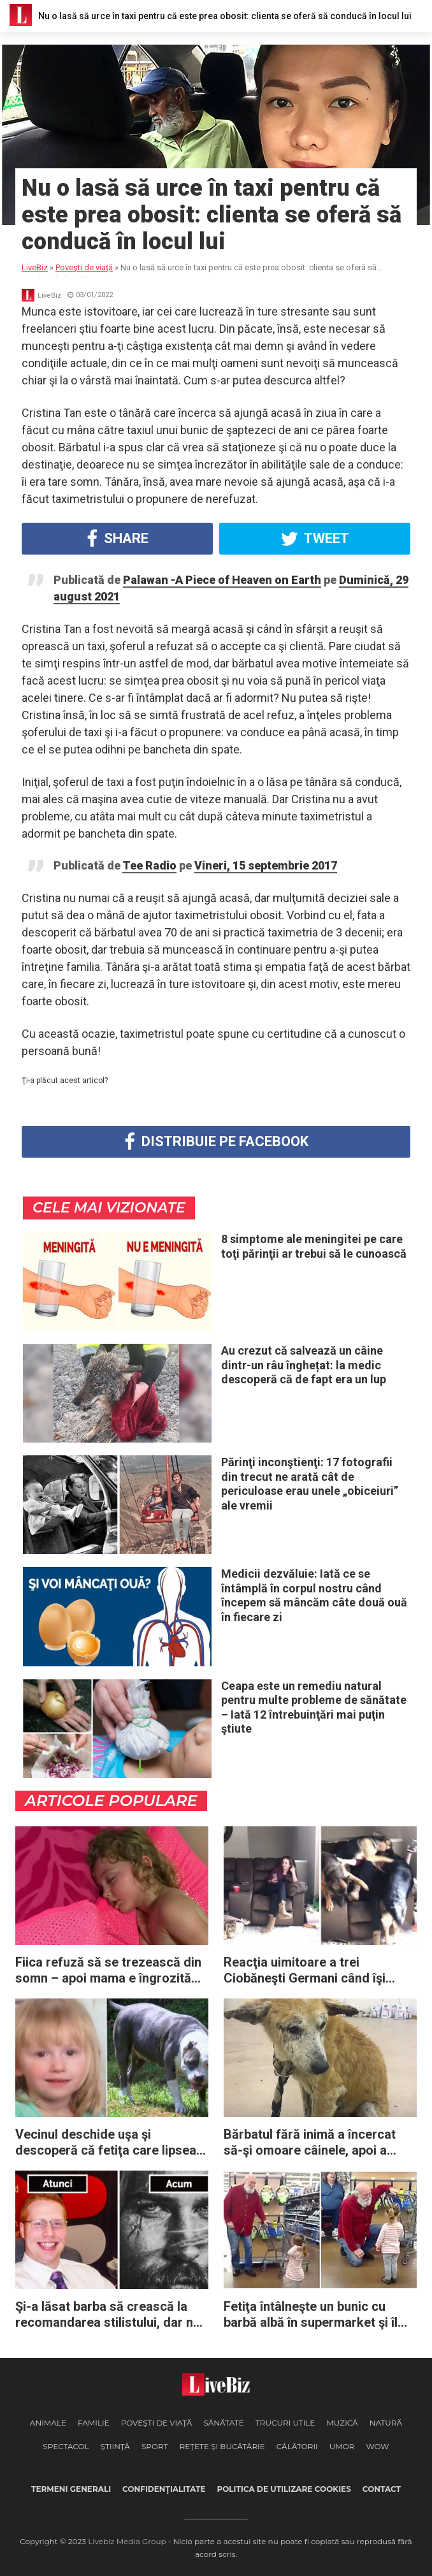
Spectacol (66, 2446)
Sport (154, 2446)
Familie (94, 2422)
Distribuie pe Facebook (216, 1141)
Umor (342, 2446)
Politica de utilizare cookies (283, 2489)
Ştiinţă (115, 2446)
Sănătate (223, 2422)
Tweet (314, 538)
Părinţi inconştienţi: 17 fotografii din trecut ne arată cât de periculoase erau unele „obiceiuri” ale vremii (309, 1483)
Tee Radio (149, 865)
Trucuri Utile (285, 2422)
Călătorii (297, 2446)
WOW (377, 2446)
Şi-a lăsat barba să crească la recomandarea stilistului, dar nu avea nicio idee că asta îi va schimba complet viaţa (107, 2315)
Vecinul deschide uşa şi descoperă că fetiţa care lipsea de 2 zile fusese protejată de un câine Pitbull (106, 2142)
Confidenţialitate (163, 2489)
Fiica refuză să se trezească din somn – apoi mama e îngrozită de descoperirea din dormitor (108, 1970)
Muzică (341, 2422)
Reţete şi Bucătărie (222, 2446)
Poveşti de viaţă (156, 2422)
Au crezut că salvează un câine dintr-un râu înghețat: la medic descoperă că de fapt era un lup (303, 1365)
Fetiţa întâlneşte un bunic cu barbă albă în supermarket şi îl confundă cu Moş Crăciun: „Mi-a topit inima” (317, 2315)
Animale (48, 2422)
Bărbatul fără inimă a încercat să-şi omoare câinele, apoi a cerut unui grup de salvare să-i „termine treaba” (312, 2142)
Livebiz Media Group (127, 2541)
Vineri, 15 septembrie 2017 (265, 865)
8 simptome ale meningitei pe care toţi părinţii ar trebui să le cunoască (314, 1246)
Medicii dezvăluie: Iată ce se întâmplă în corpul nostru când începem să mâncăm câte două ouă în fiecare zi (314, 1595)
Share (117, 538)
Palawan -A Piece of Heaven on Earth (222, 579)
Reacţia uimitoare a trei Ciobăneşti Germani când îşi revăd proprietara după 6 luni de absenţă (317, 1970)
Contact (382, 2489)
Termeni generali (71, 2489)
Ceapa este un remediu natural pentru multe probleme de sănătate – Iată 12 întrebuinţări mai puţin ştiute (314, 1707)
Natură (386, 2422)
